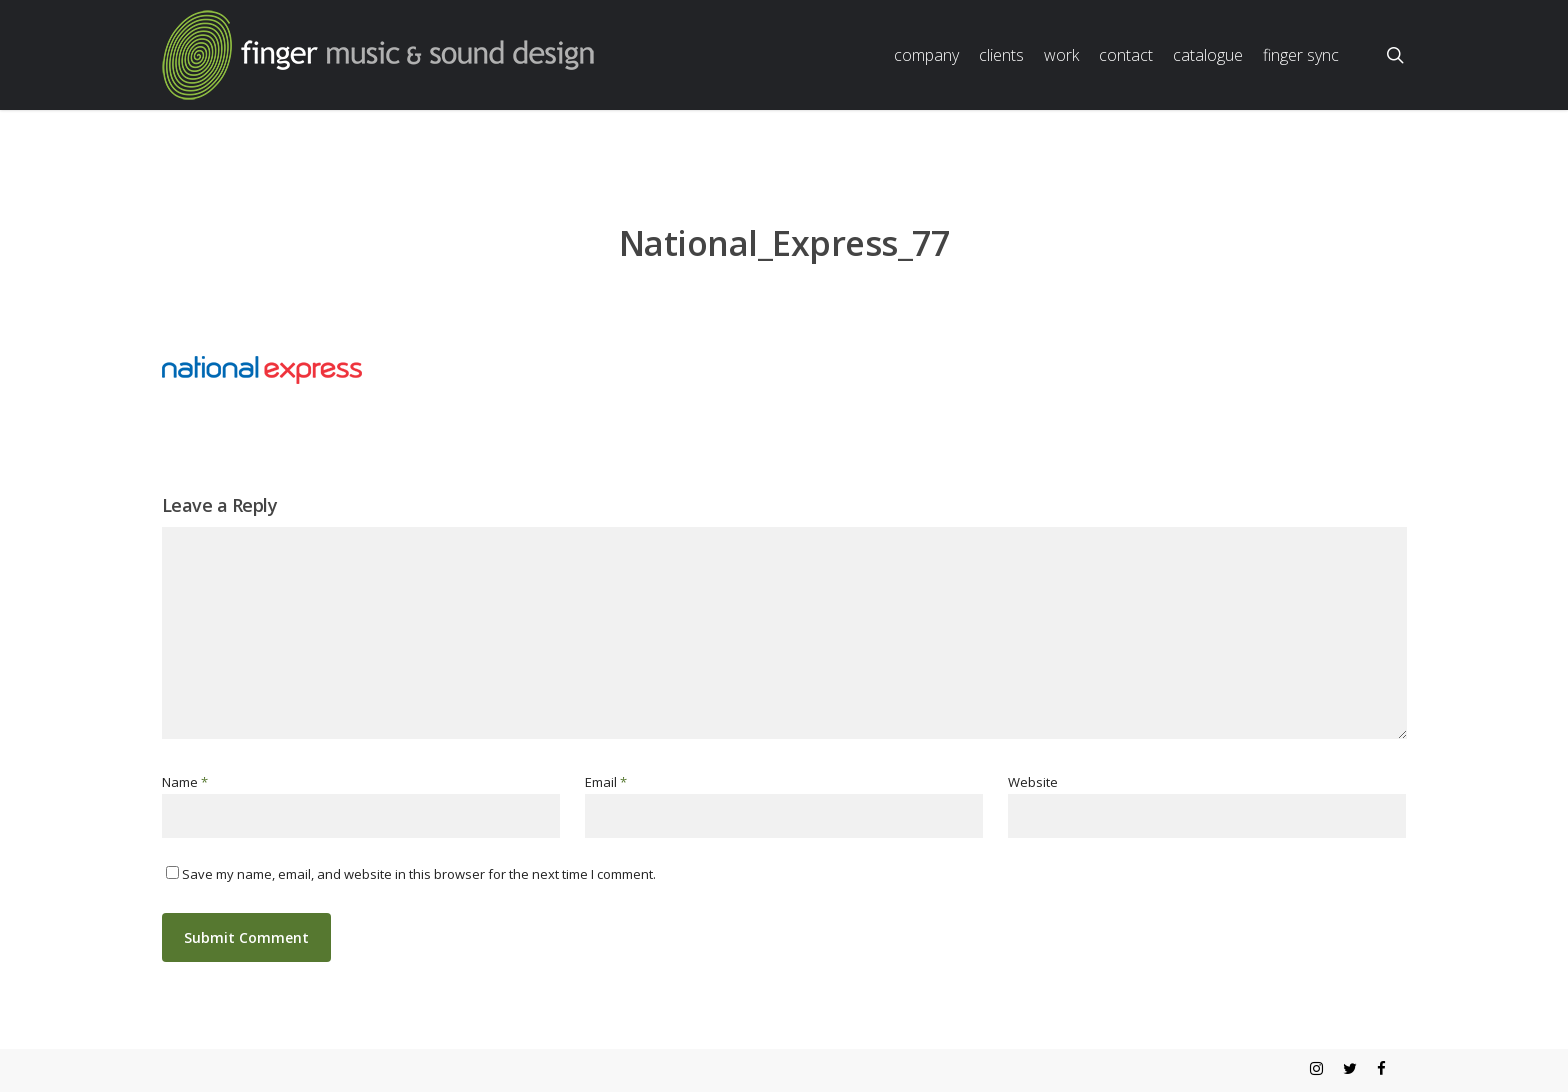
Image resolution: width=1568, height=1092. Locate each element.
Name (185, 782)
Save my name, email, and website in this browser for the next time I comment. (419, 874)
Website (1033, 782)
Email (606, 782)
